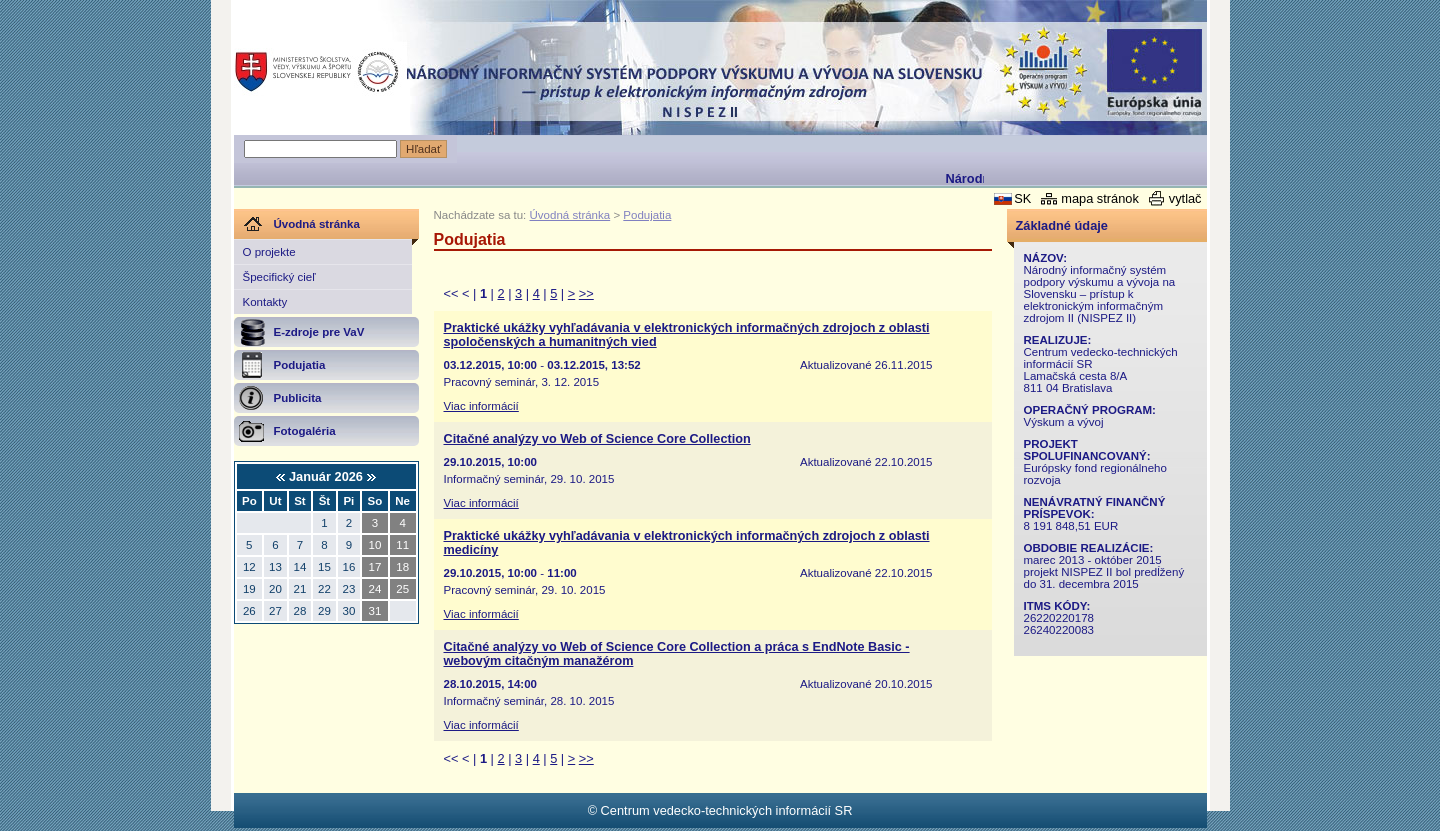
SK (1022, 198)
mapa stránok (1100, 198)
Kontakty (265, 302)
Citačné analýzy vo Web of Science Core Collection (597, 439)
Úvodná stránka (570, 215)
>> (586, 293)
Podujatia (647, 215)
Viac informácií (481, 406)
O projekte (269, 252)
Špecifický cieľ (279, 277)
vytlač (1185, 198)
